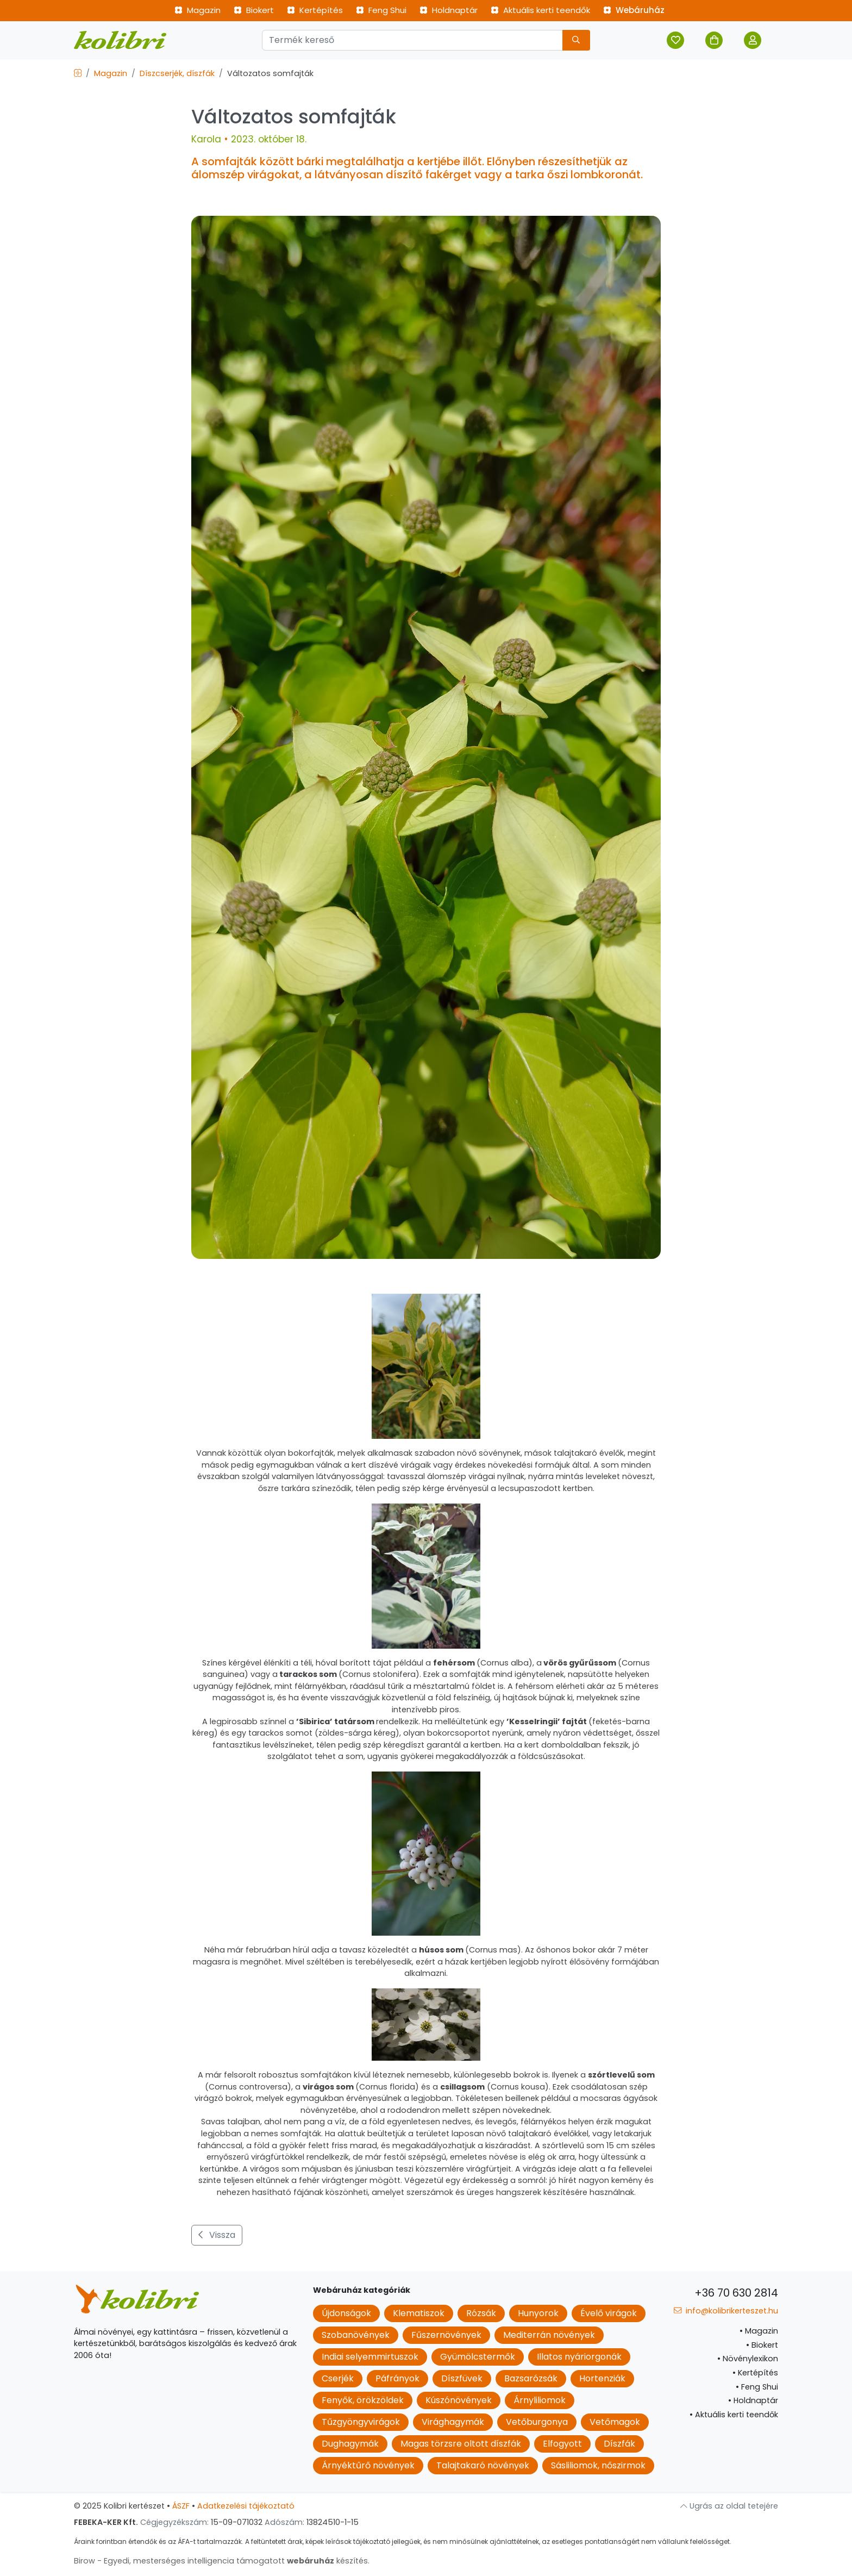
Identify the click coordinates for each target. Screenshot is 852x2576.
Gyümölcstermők (477, 2356)
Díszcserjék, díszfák (177, 73)
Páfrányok (397, 2378)
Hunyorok (538, 2313)
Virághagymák (453, 2422)
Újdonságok (346, 2313)
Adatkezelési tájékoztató (246, 2505)
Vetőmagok (615, 2422)
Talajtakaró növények (482, 2465)
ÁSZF (181, 2505)
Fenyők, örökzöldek (363, 2400)
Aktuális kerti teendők (540, 10)
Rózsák (481, 2313)
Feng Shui (381, 10)
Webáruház (634, 10)
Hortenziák (602, 2378)
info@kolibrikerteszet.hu (726, 2310)
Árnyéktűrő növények (368, 2465)
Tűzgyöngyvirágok (361, 2422)
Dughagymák (350, 2443)
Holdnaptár (448, 10)
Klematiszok (418, 2313)
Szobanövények (356, 2335)
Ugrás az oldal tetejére (729, 2505)
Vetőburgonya (537, 2422)
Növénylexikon (747, 2358)
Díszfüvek (462, 2378)
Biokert (254, 10)
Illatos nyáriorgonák (579, 2356)
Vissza (216, 2235)
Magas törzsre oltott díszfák (460, 2443)
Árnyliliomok (539, 2400)
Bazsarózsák (530, 2378)
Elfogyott (562, 2443)
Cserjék (338, 2378)
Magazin (197, 10)
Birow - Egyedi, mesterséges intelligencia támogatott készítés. (221, 2560)
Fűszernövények (446, 2335)
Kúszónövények (458, 2400)
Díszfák (619, 2443)
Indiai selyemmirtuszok (370, 2356)
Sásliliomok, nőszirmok (598, 2465)
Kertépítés (315, 10)
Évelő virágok (608, 2313)
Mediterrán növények (549, 2335)
